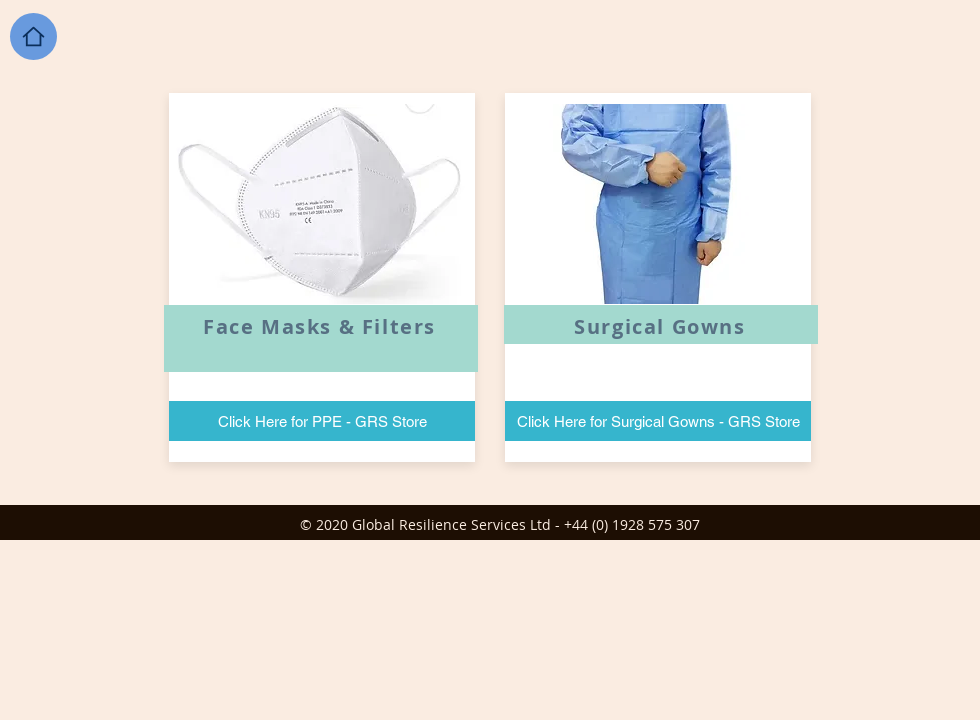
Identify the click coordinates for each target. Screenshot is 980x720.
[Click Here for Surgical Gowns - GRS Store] (658, 421)
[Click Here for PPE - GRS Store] (322, 421)
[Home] (33, 36)
